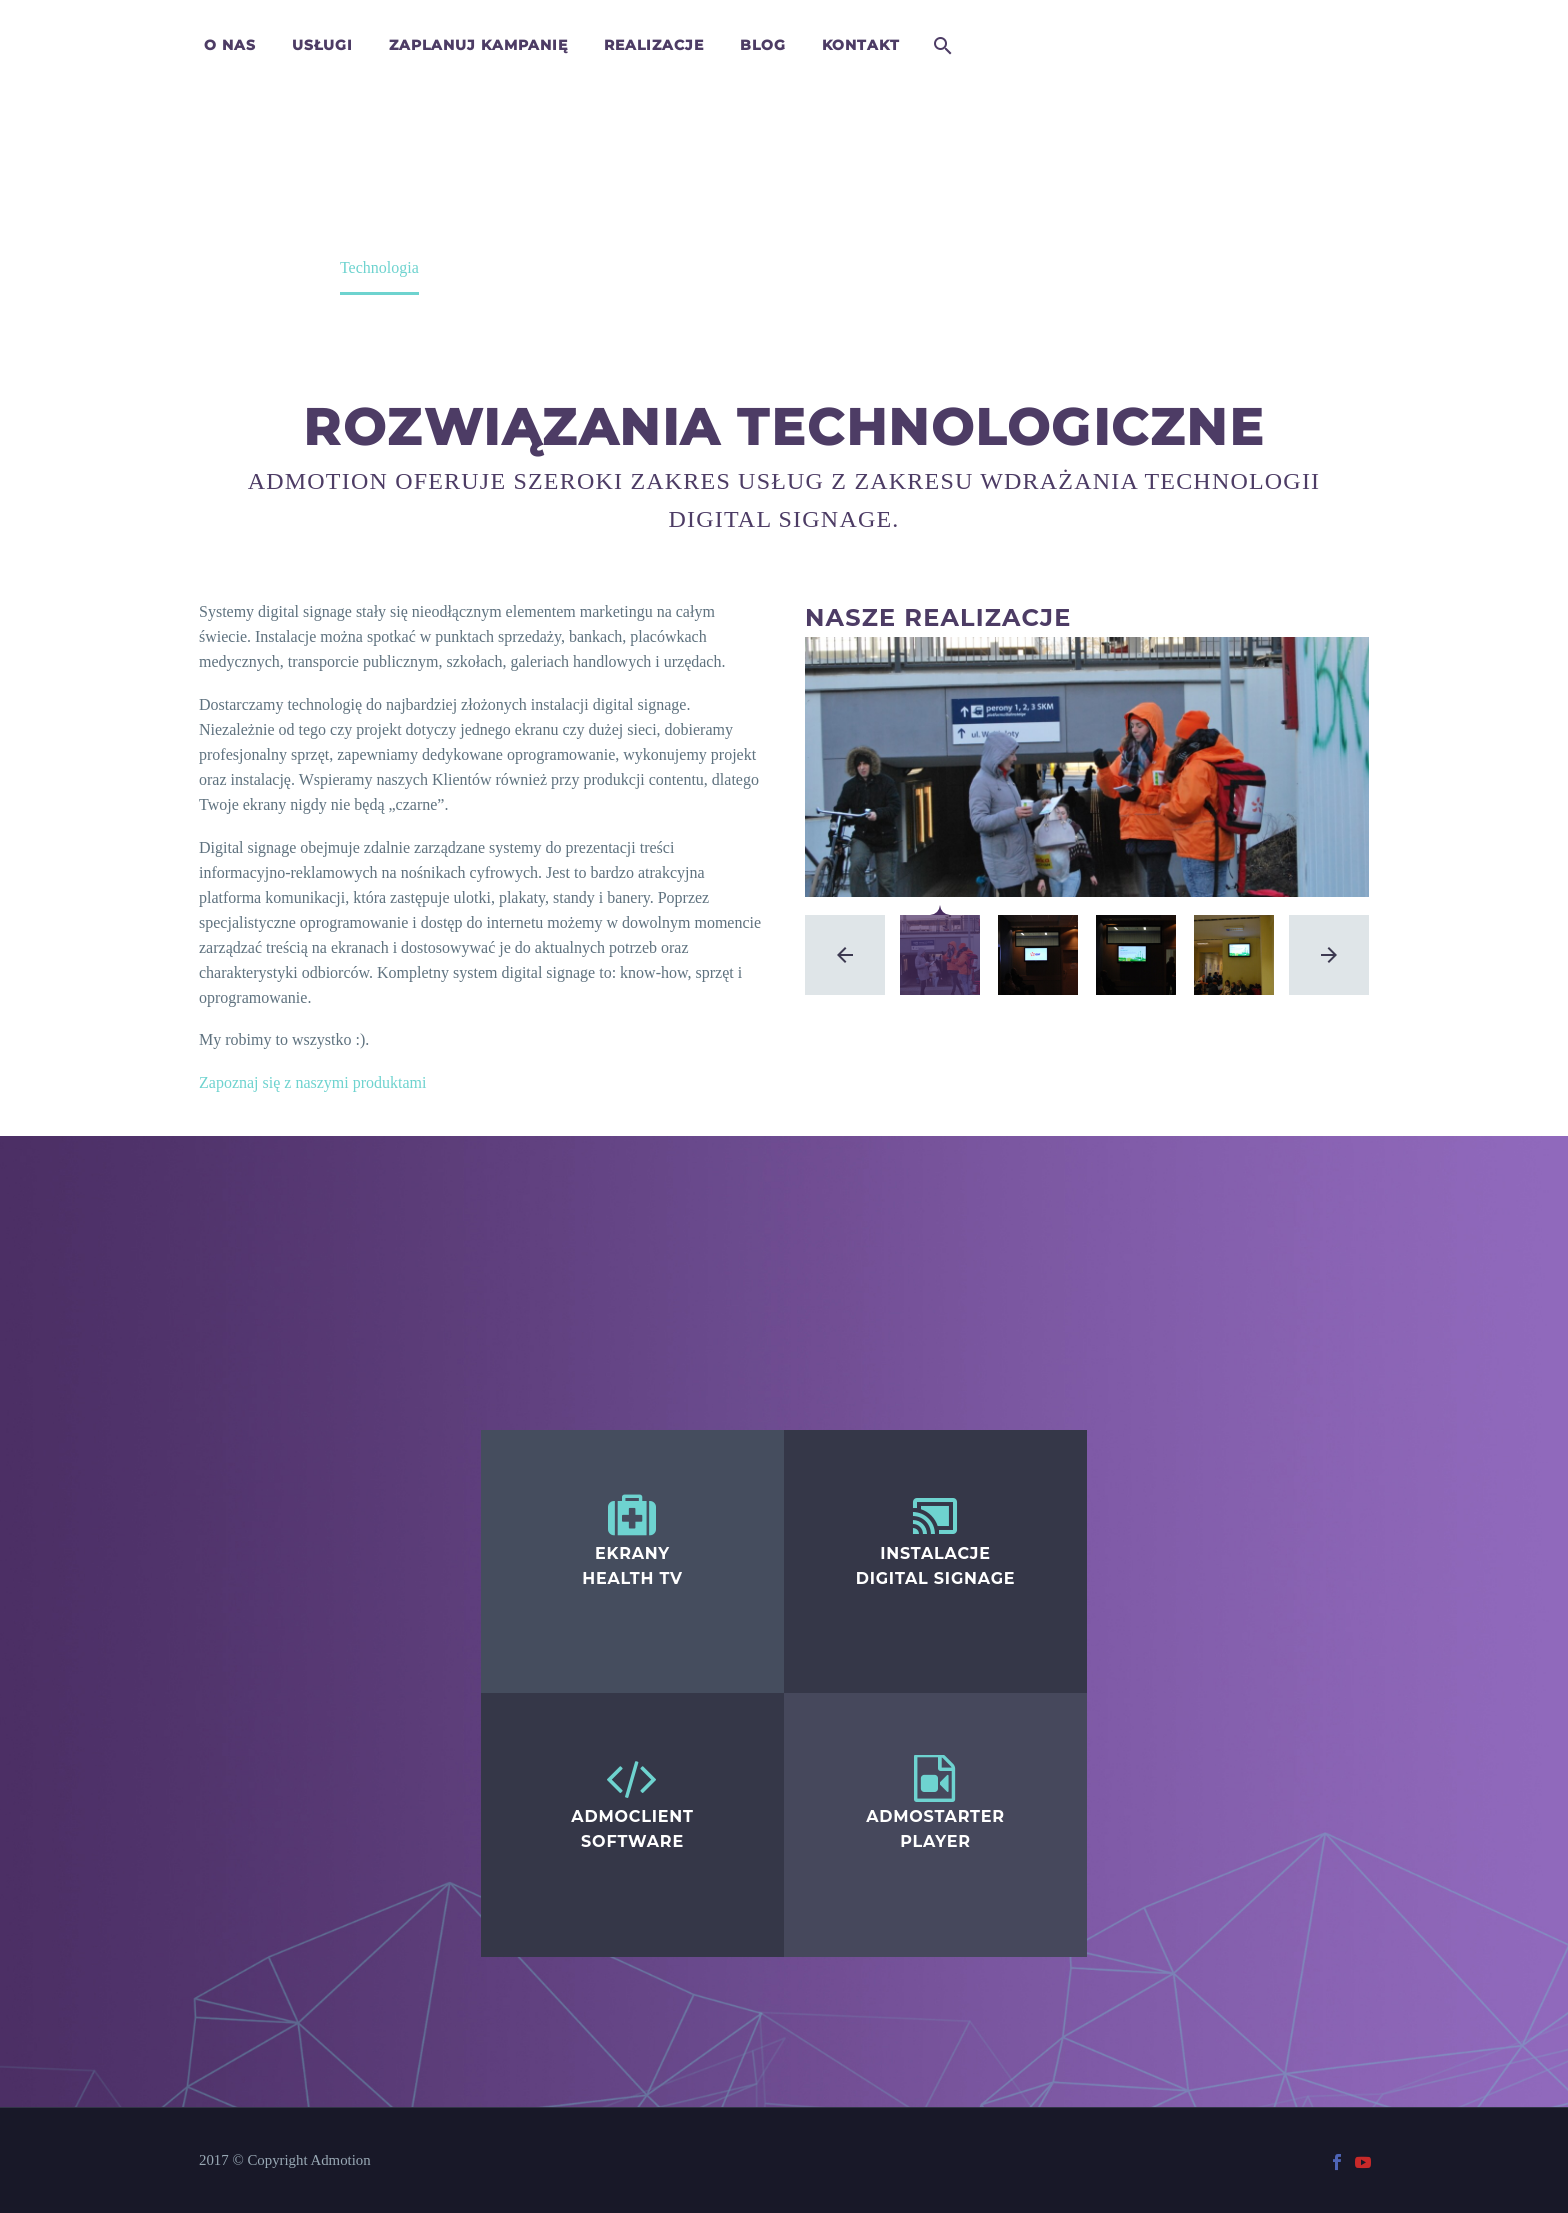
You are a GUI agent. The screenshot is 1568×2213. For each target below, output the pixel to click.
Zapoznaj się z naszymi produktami (312, 1082)
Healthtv (508, 1425)
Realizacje (654, 45)
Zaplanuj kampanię (478, 45)
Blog (763, 45)
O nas (230, 45)
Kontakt (861, 45)
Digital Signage (834, 1425)
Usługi (322, 45)
